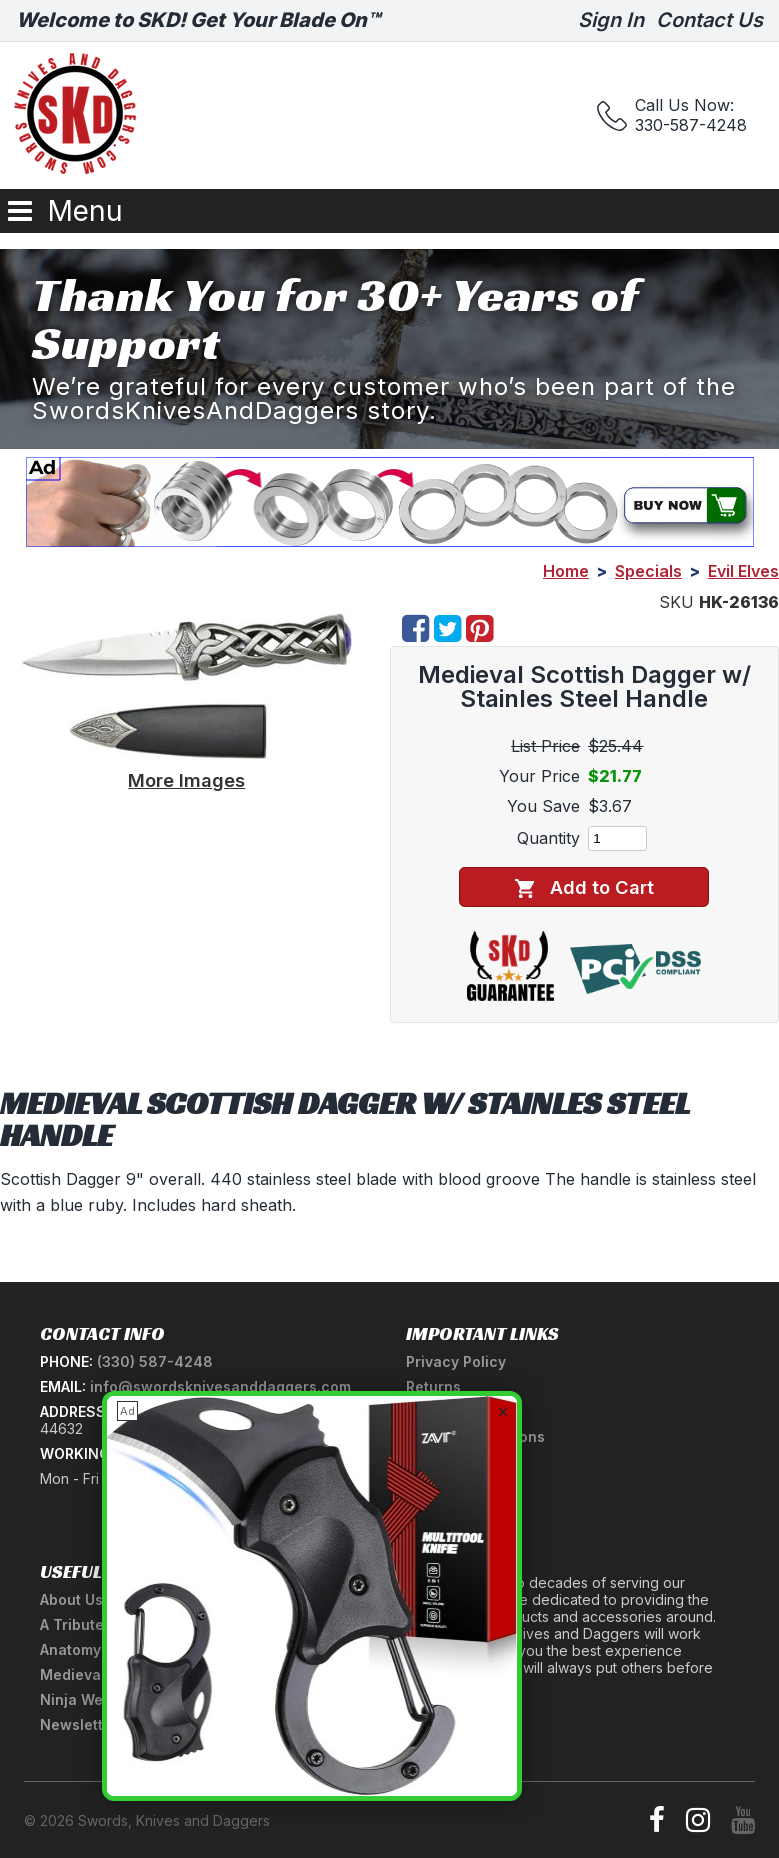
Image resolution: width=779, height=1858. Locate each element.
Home (566, 571)
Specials (648, 571)
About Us (71, 1599)
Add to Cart (584, 887)
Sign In (611, 20)
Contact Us (709, 20)
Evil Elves (743, 571)
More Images (186, 780)
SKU (676, 602)
